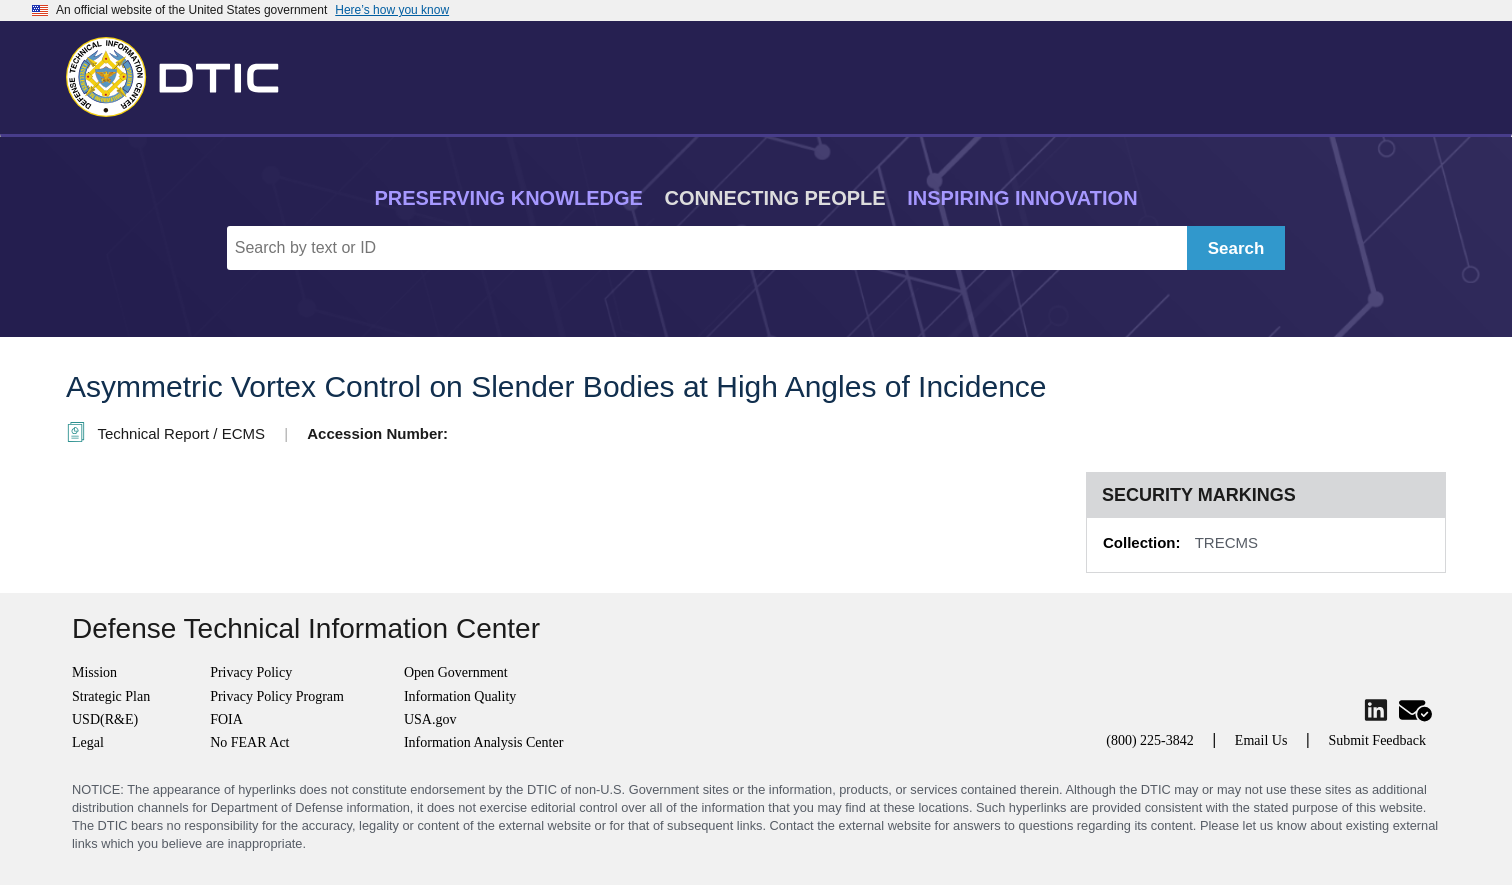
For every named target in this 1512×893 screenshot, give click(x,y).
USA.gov (430, 719)
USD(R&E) (105, 719)
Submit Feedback (1377, 740)
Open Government (456, 672)
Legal (88, 742)
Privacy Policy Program (277, 696)
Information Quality (460, 696)
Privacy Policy (251, 672)
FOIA (226, 719)
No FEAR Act (249, 742)
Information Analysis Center (483, 742)
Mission (94, 672)
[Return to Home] (181, 73)
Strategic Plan (111, 696)
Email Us (1261, 740)
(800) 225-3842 (1150, 740)
